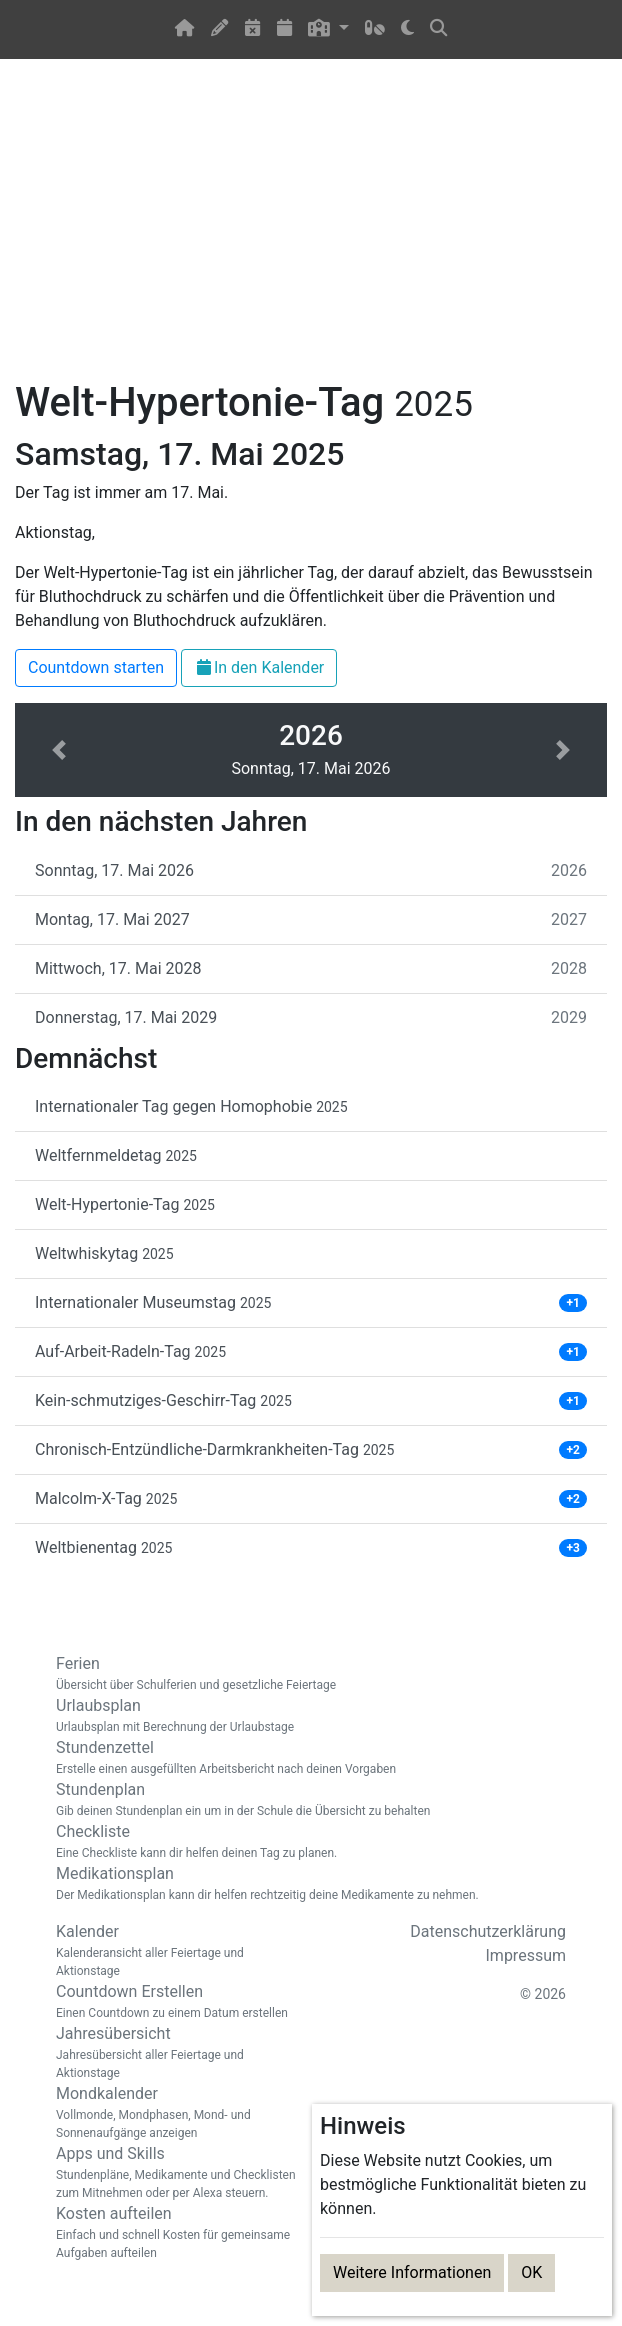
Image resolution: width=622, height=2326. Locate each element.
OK (531, 2272)
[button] (328, 29)
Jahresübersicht (176, 2053)
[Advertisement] (311, 231)
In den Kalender (259, 667)
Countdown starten (96, 667)
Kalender (176, 1951)
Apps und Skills (176, 2173)
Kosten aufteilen (176, 2233)
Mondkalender (176, 2113)
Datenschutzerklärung (488, 1931)
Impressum (526, 1955)
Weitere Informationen (412, 2272)
